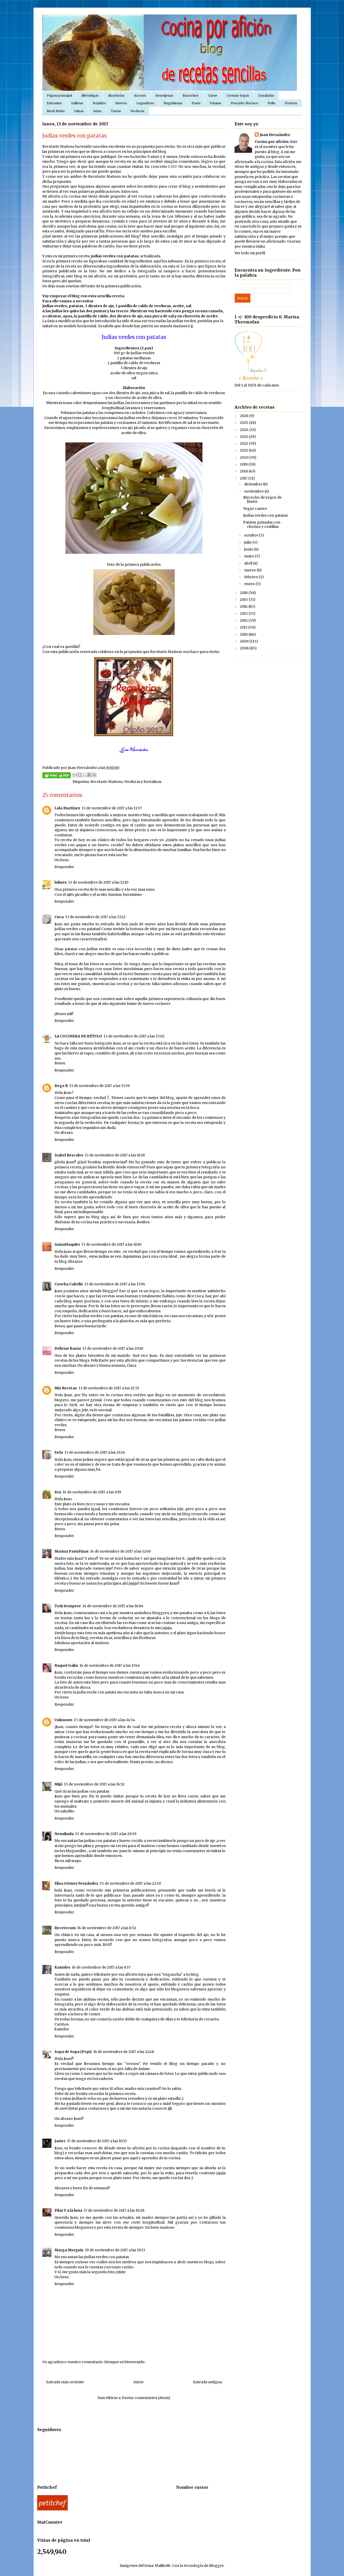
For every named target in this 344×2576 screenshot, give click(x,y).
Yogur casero (255, 508)
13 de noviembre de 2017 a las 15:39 (99, 1085)
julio (248, 542)
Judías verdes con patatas (265, 515)
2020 (244, 457)
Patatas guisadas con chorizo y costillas (261, 524)
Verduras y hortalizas (142, 781)
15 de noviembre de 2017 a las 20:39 (105, 1834)
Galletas (77, 103)
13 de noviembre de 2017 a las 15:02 (134, 1036)
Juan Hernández (275, 134)
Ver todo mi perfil (250, 253)
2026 (244, 415)
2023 (244, 436)
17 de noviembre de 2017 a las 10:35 (97, 2141)
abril (248, 563)
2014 (244, 606)
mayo (249, 556)
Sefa (58, 1452)
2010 (244, 634)
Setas (97, 111)
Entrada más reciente (65, 2382)
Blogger (216, 2565)
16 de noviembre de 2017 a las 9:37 (101, 1967)
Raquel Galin (66, 1665)
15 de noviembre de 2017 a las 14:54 (104, 1720)
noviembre (254, 491)
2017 (244, 478)
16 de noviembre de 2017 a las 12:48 (123, 2051)
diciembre (253, 484)
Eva (57, 1492)
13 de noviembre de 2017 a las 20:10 (112, 1348)
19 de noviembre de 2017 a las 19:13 (115, 2250)
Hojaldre (99, 103)
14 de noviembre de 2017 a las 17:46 (109, 1665)
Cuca (59, 917)
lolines (60, 882)
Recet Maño (56, 111)
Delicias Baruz (67, 1348)
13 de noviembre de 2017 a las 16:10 (111, 1244)
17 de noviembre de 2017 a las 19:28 (114, 2210)
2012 (244, 620)
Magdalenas (172, 103)
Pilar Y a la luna (68, 2210)
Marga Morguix (69, 2250)
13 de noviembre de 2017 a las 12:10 (98, 882)
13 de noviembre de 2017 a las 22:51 (108, 1388)
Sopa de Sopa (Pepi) (73, 2051)
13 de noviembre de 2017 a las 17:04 (115, 1284)
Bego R (61, 1085)
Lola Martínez (67, 808)
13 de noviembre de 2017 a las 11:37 (112, 808)
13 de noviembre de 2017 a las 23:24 (94, 1452)
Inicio (138, 2382)
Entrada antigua (207, 2382)
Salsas (79, 111)
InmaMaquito (67, 1244)
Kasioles (62, 1967)
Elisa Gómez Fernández (76, 1883)
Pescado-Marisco (244, 103)
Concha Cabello (68, 1284)
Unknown (63, 1720)
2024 (244, 429)
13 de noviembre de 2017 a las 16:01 (115, 1155)
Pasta (196, 103)
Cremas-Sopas (238, 95)
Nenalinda (64, 1834)
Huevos (121, 103)
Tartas (116, 111)
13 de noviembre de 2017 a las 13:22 (95, 917)
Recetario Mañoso (58, 146)
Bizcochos (191, 95)
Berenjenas (164, 95)
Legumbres (145, 103)
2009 (245, 641)
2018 (244, 471)
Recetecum (65, 1928)
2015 (244, 599)
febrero (251, 577)
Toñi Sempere (67, 1606)
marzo (250, 570)
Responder (64, 867)
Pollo (272, 103)
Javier (59, 2141)
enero (250, 584)
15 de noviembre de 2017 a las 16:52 (94, 1784)
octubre (251, 535)
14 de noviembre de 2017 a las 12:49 (120, 1551)
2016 (244, 592)
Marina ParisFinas (71, 1551)
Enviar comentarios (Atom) (146, 2397)
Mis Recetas (65, 1388)
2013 (244, 613)
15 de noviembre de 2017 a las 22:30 (130, 1883)
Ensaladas (266, 95)
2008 (245, 648)
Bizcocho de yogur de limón (262, 499)
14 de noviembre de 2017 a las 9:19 (92, 1492)
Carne (212, 95)
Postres (291, 103)
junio (249, 549)
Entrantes (54, 103)
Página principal (59, 95)
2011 (244, 627)
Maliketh (162, 2565)
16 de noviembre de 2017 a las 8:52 (106, 1928)
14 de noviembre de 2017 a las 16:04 (112, 1606)
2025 (244, 422)
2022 (244, 443)
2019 (244, 464)
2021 (244, 450)
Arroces (140, 95)
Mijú (58, 1784)
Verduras (137, 111)
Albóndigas (90, 95)
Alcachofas (116, 95)
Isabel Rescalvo (68, 1155)
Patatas (215, 103)
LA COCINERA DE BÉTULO (78, 1036)
